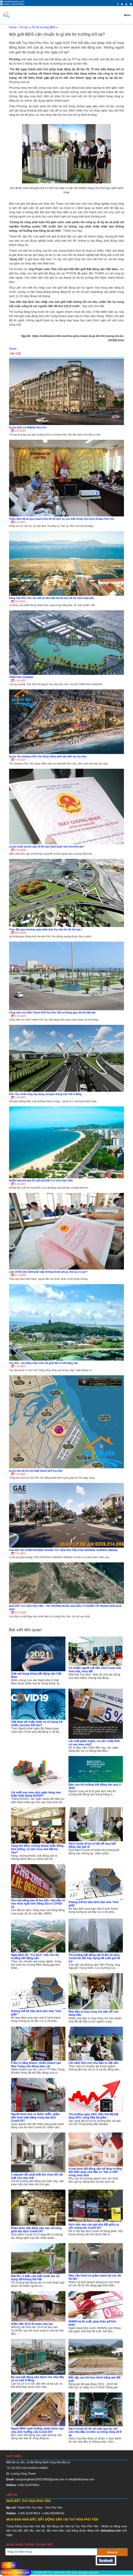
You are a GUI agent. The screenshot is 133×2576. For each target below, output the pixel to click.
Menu (127, 15)
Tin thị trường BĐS (43, 27)
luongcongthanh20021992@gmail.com (39, 2479)
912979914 (32, 2485)
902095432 (57, 2513)
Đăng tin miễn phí (16, 2572)
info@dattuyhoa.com (81, 2479)
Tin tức (24, 27)
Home (13, 27)
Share (13, 348)
